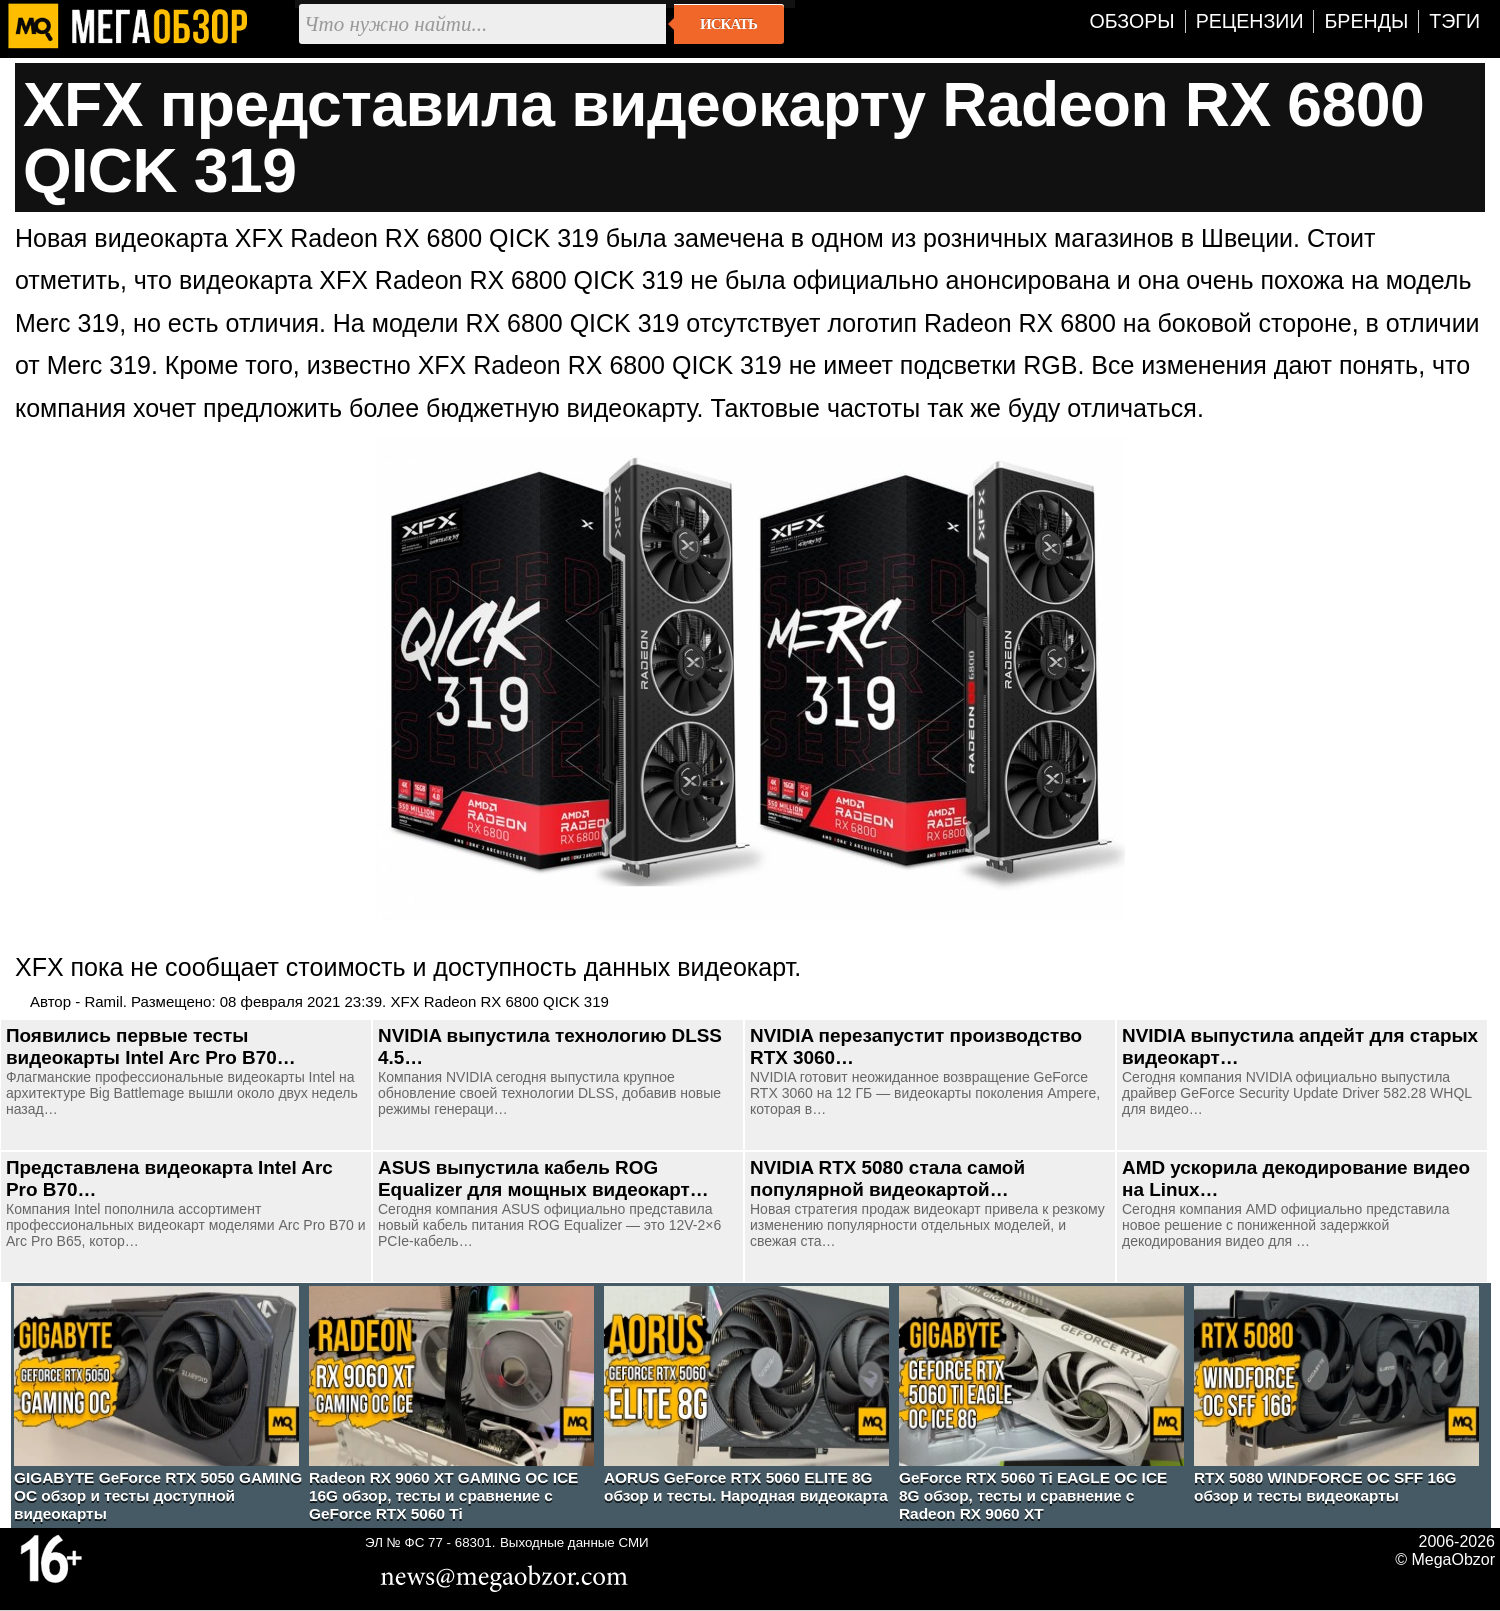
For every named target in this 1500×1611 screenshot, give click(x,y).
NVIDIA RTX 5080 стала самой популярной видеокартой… (887, 1178)
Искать (728, 24)
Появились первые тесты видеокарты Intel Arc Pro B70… (151, 1046)
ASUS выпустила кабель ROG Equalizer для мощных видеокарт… (543, 1178)
